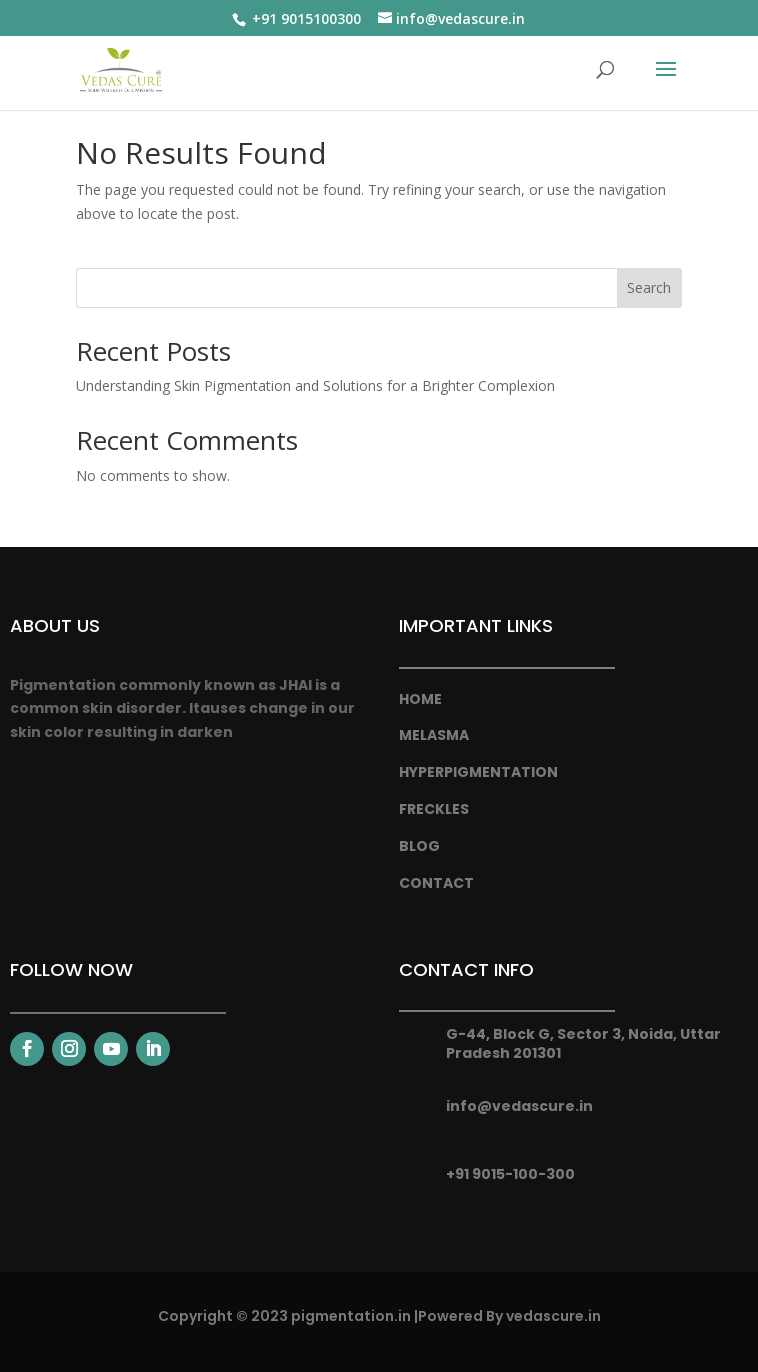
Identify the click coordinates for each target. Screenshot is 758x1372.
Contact (436, 883)
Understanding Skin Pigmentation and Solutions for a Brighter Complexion (315, 385)
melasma (434, 735)
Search (649, 287)
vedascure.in (553, 1316)
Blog (419, 846)
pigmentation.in (351, 1316)
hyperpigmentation (478, 772)
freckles (434, 809)
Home (420, 699)
